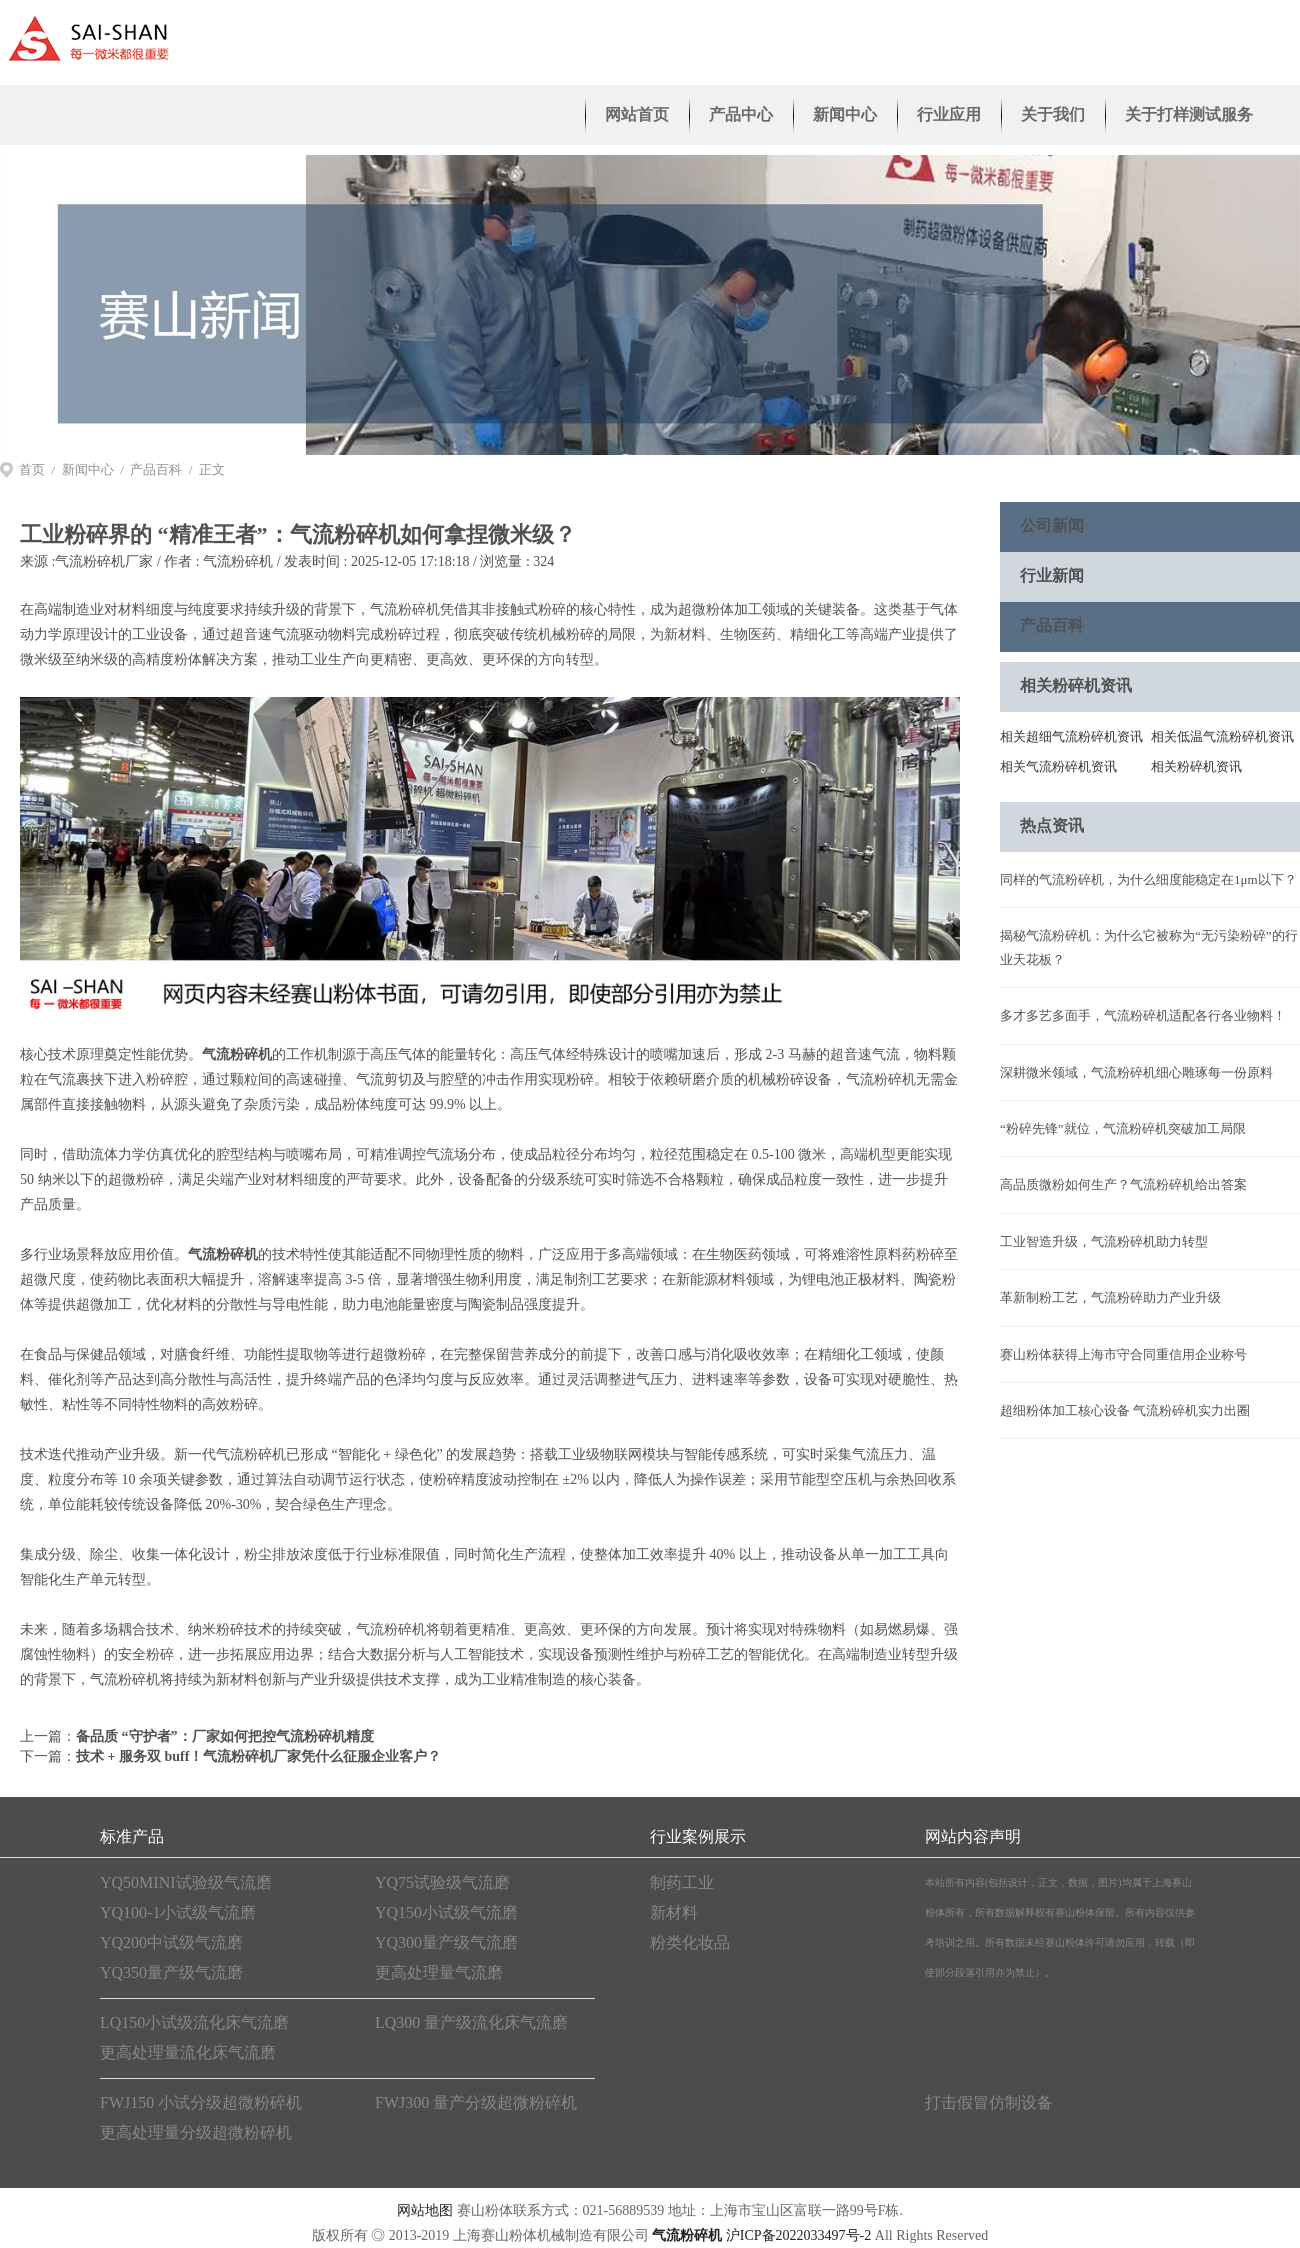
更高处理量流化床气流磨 (188, 2052)
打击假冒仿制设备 (989, 2102)
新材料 (674, 1912)
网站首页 (637, 114)
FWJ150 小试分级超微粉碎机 (201, 2102)
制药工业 (682, 1882)
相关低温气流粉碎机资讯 (1222, 736)
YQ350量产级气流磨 (171, 1972)
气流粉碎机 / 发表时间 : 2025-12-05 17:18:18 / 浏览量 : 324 (378, 561)
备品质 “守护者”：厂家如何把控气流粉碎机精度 (225, 1736)
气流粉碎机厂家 (104, 561)
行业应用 (949, 114)
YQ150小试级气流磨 (446, 1912)
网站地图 (425, 2210)
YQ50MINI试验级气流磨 (186, 1882)
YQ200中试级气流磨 (171, 1942)
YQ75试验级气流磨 (442, 1882)
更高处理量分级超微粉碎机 (196, 2132)
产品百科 (156, 469)
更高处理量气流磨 (439, 1972)
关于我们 (1053, 114)
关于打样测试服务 (1189, 114)
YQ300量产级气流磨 (446, 1942)
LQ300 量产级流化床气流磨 (471, 2022)
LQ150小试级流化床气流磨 (194, 2022)
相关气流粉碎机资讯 (1058, 766)
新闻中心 (845, 114)
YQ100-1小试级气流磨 (178, 1912)
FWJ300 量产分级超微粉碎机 (476, 2102)
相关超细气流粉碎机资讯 (1071, 736)
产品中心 (741, 114)
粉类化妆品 (690, 1942)
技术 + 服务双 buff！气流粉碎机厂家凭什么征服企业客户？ (258, 1756)
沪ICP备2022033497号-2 (798, 2235)
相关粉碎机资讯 (1196, 766)
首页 (32, 469)
